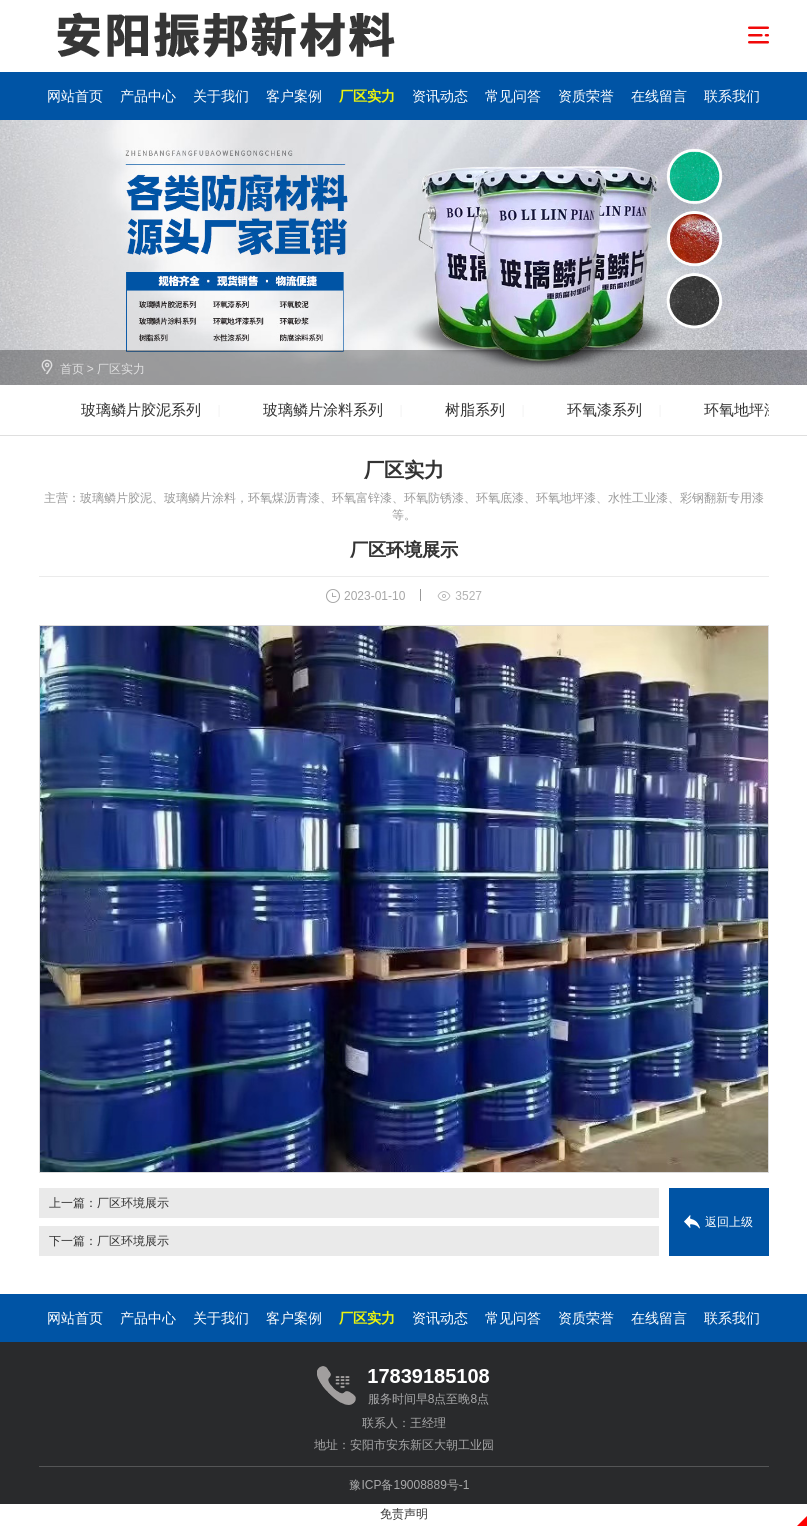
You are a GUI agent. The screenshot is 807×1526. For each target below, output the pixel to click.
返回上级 (729, 1222)
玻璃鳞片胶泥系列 (141, 409)
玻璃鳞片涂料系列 (323, 409)
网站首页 (75, 96)
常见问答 (513, 96)
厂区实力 (367, 96)
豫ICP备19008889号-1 (409, 1485)
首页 (72, 369)
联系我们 (732, 96)
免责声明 (404, 1514)
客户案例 (294, 96)
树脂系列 (475, 409)
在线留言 (659, 96)
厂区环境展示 (133, 1203)
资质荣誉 (586, 96)
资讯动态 (440, 96)
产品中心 (148, 96)
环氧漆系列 (604, 409)
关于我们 (221, 96)
